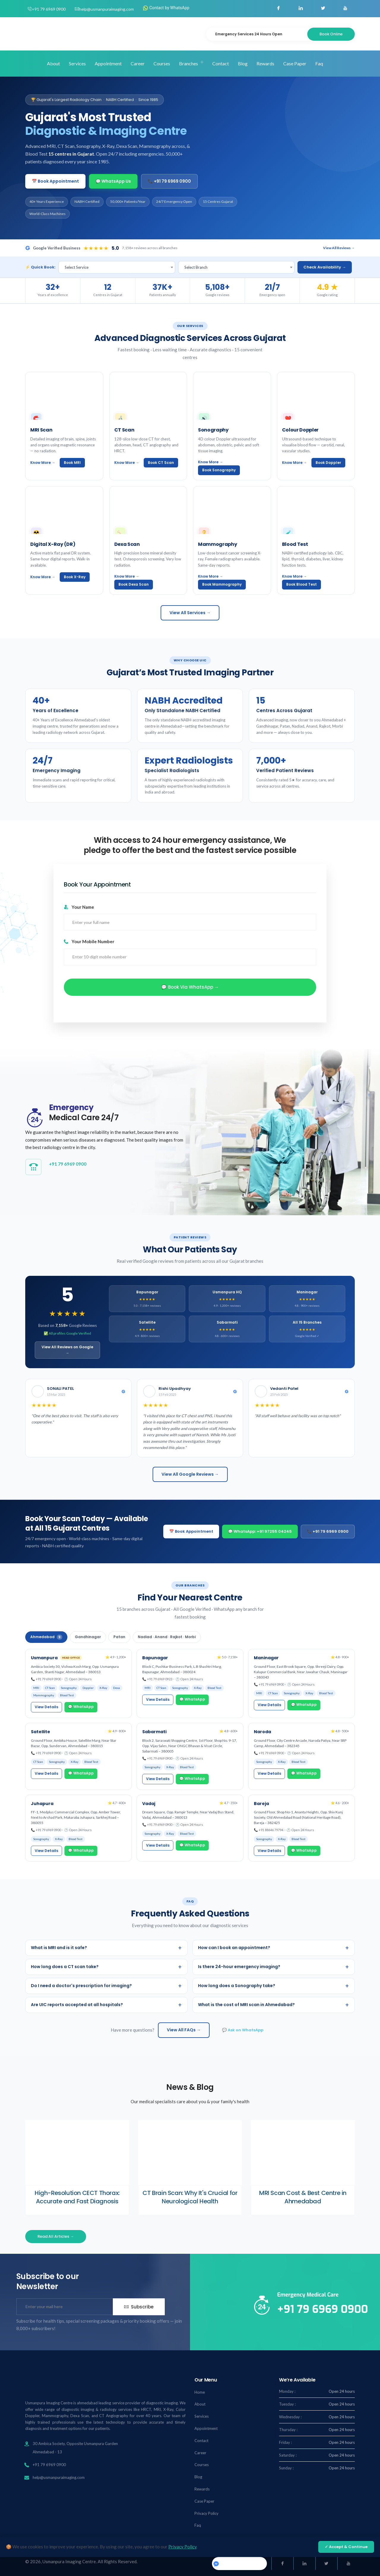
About (53, 63)
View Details (46, 1706)
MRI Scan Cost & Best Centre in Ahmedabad (302, 2197)
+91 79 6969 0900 (49, 9)
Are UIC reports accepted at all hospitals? (106, 2005)
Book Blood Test (301, 584)
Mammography (217, 544)
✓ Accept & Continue (346, 2547)
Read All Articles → (55, 2236)
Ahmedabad (46, 1637)
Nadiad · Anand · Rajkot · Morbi (167, 1636)
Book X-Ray (75, 576)
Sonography (213, 429)
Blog (243, 63)
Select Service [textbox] (76, 267)
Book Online (331, 34)
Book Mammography (222, 584)
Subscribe (138, 2307)
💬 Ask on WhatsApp (242, 2030)
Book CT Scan (161, 462)
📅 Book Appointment (55, 181)
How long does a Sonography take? (273, 1986)
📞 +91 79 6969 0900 (169, 181)
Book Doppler (328, 462)
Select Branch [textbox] (196, 267)
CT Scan (124, 429)
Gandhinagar (88, 1636)
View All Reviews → (339, 248)
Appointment (108, 63)
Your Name (79, 907)
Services (77, 63)
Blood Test (295, 544)
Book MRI (72, 462)
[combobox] (116, 267)
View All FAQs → (184, 2030)
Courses (161, 63)
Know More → (42, 462)
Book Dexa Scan (133, 584)
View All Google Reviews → (190, 1474)
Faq (319, 63)
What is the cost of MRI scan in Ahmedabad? (273, 2005)
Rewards (265, 63)
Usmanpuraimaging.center (238, 2563)
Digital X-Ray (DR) (52, 544)
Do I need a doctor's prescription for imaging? (106, 1986)
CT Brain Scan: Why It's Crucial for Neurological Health (189, 2197)
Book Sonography (219, 469)
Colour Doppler (300, 429)
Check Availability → (324, 267)
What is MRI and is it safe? (106, 1948)
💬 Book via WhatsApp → (190, 987)
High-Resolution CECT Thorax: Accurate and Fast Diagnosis (77, 2197)
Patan (119, 1636)
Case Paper (294, 63)
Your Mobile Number (89, 941)
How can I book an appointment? (273, 1948)
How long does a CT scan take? (106, 1967)
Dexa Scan (127, 544)
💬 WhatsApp (81, 1706)
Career (138, 63)
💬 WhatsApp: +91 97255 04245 (260, 1531)
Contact (220, 63)
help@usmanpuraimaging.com (106, 9)
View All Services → (190, 613)
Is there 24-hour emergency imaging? (273, 1967)
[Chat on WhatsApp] (362, 2558)
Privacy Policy (206, 2513)
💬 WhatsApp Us (113, 181)
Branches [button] (188, 63)
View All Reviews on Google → (67, 1349)
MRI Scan (41, 429)
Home (31, 63)
